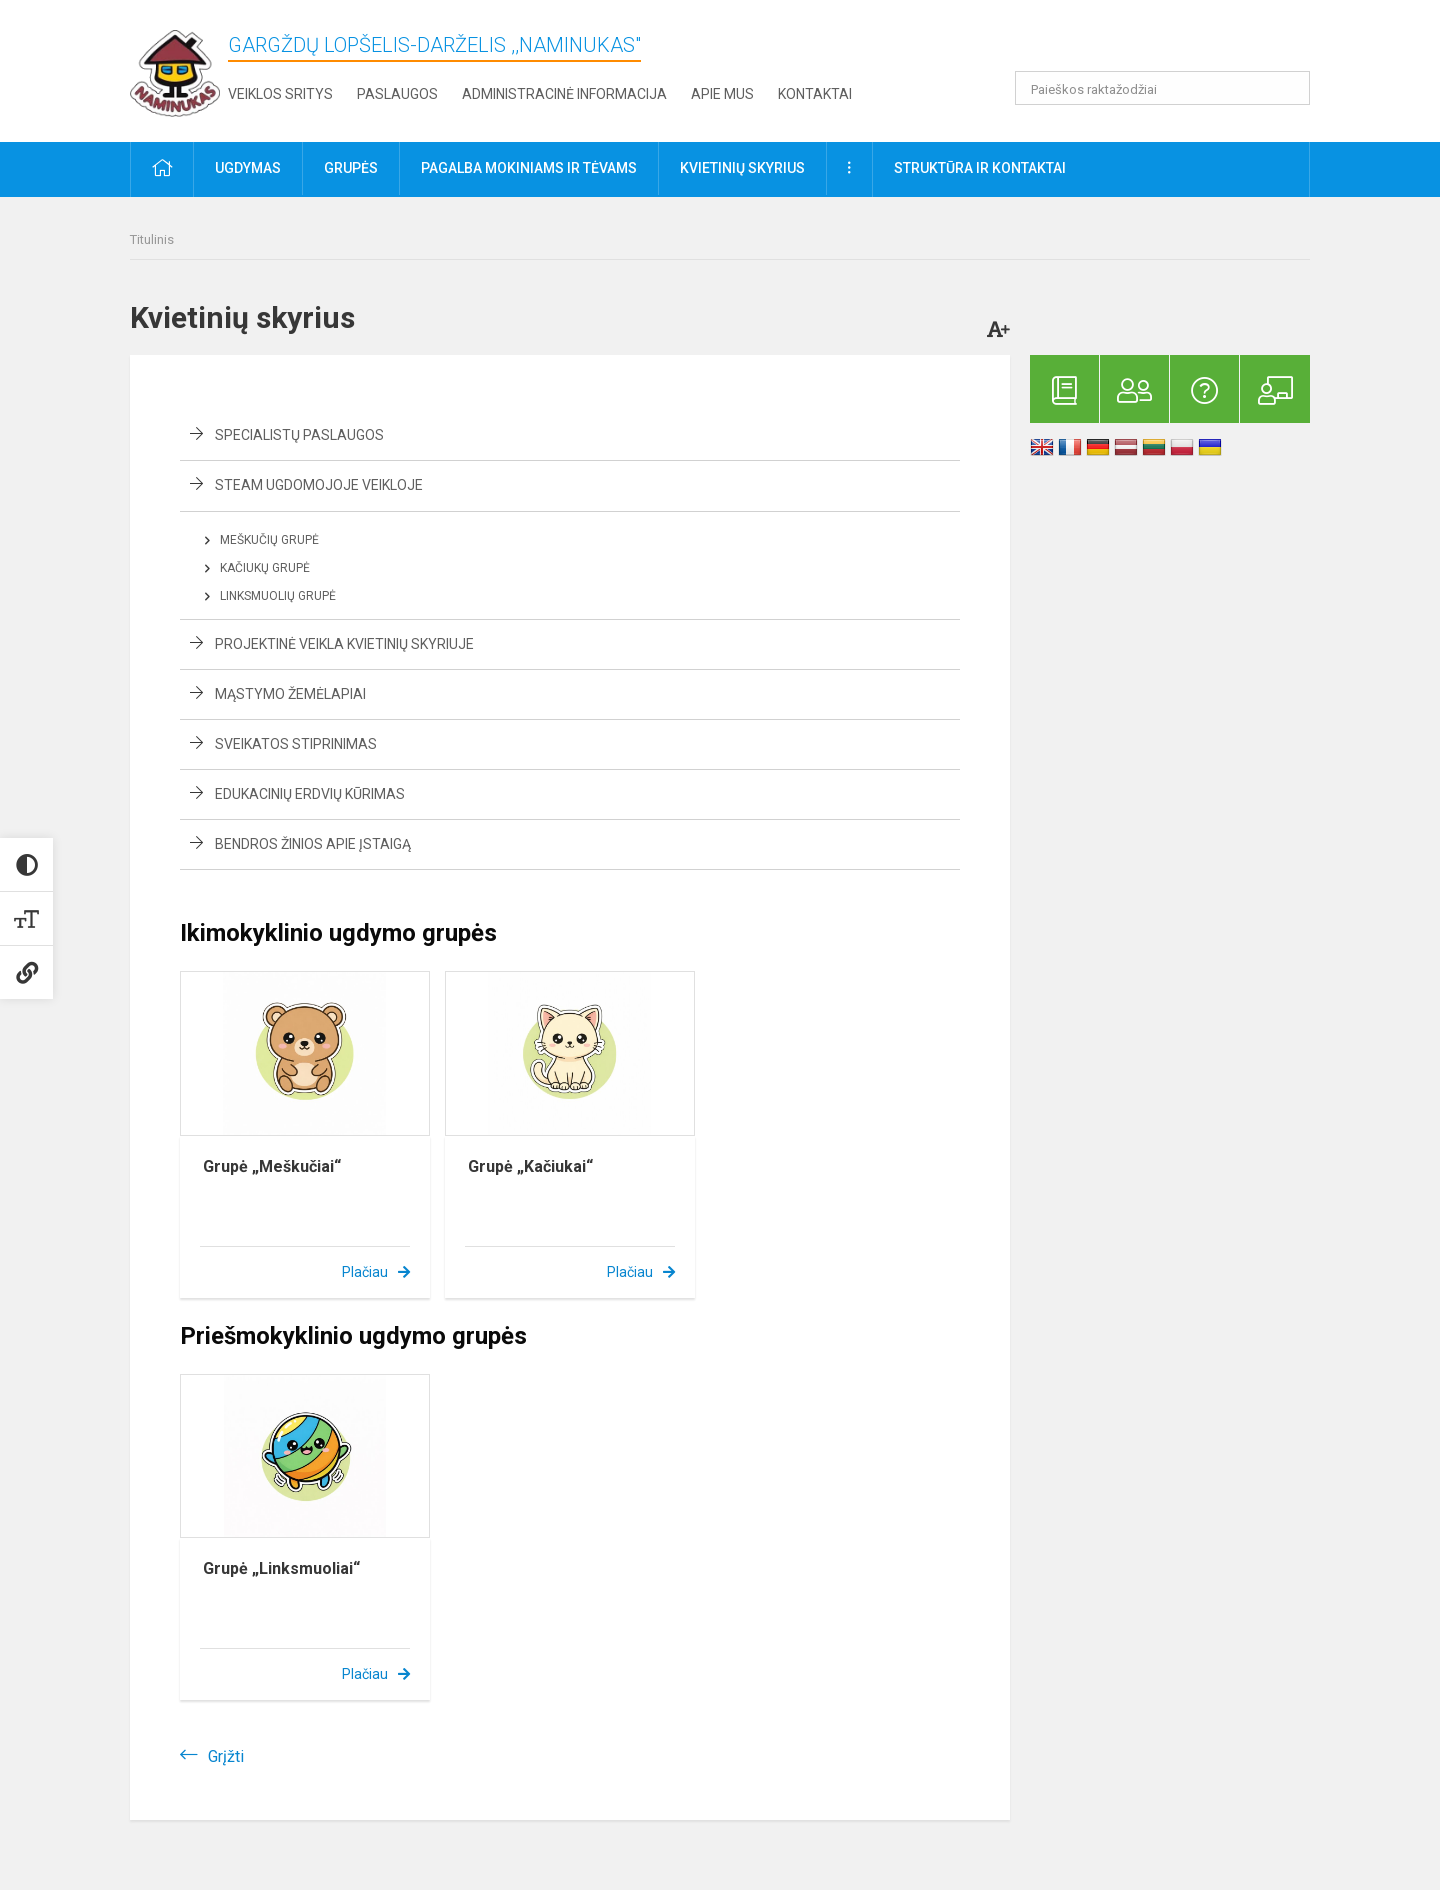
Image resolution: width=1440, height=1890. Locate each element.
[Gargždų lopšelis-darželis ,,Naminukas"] (175, 67)
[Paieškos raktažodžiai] (1162, 88)
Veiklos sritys (280, 94)
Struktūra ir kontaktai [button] (980, 168)
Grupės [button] (351, 168)
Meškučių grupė (269, 540)
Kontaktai (815, 94)
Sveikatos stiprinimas (296, 744)
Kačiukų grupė (265, 568)
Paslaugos (397, 94)
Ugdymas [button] (248, 168)
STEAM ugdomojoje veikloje (319, 485)
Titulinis (152, 239)
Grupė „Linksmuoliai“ (281, 1568)
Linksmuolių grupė (278, 596)
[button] (1173, 42)
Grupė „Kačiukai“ (530, 1166)
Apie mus (722, 94)
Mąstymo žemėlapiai (290, 694)
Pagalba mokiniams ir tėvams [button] (529, 168)
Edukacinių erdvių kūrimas (310, 794)
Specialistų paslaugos (299, 435)
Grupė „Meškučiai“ (272, 1166)
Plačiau (365, 1272)
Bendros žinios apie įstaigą (313, 844)
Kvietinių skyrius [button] (742, 168)
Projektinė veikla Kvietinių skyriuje (344, 644)
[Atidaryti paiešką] (1288, 88)
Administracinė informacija (564, 94)
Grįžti (226, 1756)
